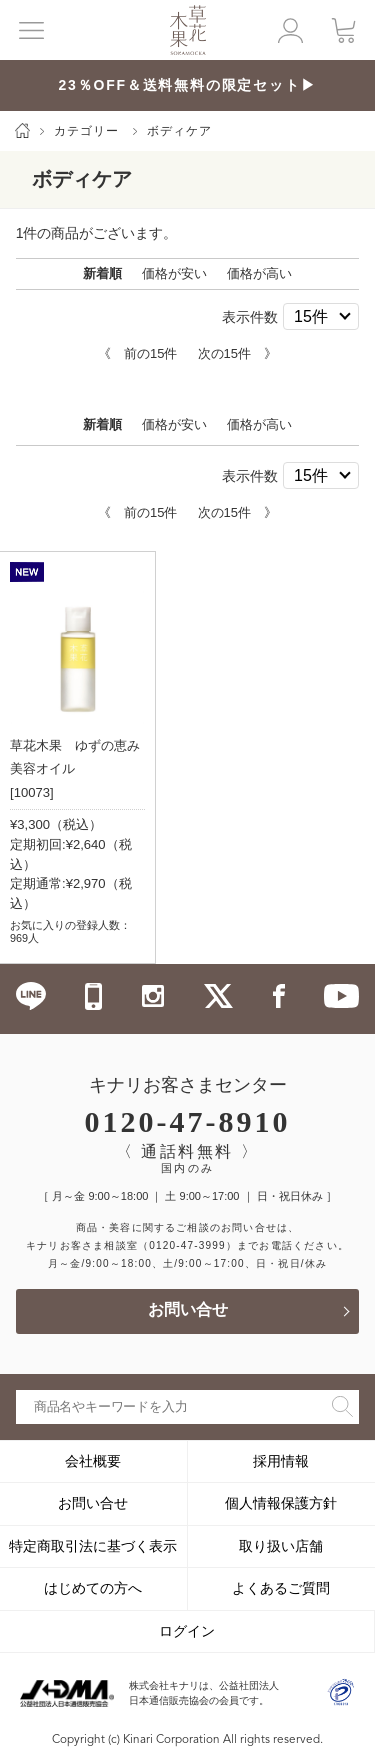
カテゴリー (86, 131)
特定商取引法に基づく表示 (93, 1546)
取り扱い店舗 (281, 1546)
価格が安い (174, 273)
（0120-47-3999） (187, 1245)
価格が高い (259, 273)
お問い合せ (188, 1311)
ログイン (187, 1631)
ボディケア (179, 131)
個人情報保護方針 (281, 1503)
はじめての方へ (93, 1588)
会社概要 (93, 1461)
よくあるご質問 (281, 1588)
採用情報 (281, 1461)
